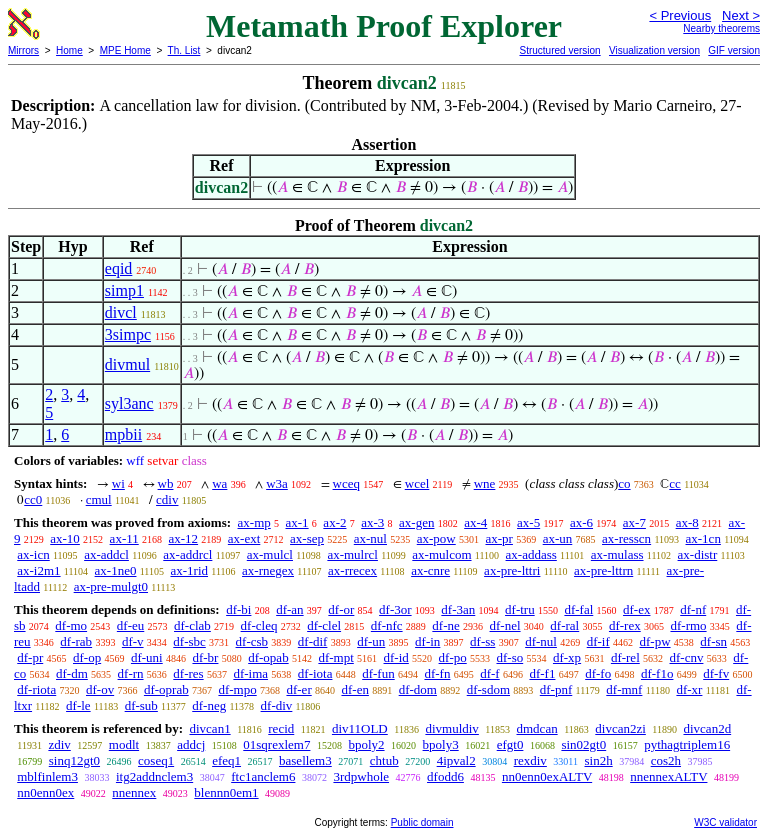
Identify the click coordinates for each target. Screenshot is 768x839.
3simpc (128, 334)
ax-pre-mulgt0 (111, 586)
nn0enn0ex (45, 792)
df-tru (520, 609)
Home (69, 50)
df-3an (458, 609)
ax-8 (687, 522)
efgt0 (510, 744)
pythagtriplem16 (687, 744)
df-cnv (687, 657)
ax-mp (254, 522)
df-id (396, 657)
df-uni (147, 657)
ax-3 (372, 522)
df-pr (30, 657)
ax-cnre (430, 570)
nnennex (134, 792)
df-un (371, 641)
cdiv (167, 499)
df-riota (36, 689)
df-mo (71, 625)
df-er (298, 689)
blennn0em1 (226, 792)
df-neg (209, 705)
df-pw (655, 641)
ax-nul (370, 538)
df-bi (238, 609)
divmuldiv (451, 728)
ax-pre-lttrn (603, 570)
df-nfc (387, 625)
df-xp (567, 657)
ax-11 (124, 538)
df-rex (625, 625)
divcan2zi (620, 728)
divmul (127, 364)
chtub (384, 760)
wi (118, 483)
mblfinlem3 (47, 776)
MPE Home (125, 50)
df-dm (72, 673)
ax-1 (297, 522)
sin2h (599, 760)
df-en (354, 689)
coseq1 (156, 760)
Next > (741, 15)
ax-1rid (189, 570)
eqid (119, 268)
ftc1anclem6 (263, 776)
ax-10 (65, 538)
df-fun (378, 673)
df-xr (689, 689)
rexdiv (530, 760)
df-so (509, 657)
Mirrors (23, 50)
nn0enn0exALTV (547, 776)
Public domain (422, 822)
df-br (205, 657)
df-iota (315, 673)
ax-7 (634, 522)
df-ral (564, 625)
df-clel (324, 625)
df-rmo (688, 625)
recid (281, 728)
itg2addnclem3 (154, 776)
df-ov (100, 689)
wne (485, 483)
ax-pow (436, 538)
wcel (417, 483)
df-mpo (237, 689)
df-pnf (556, 689)
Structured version (559, 50)
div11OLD (360, 728)
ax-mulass (617, 554)
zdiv (59, 744)
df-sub (141, 705)
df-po (453, 657)
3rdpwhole (361, 776)
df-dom (418, 689)
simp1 (124, 290)
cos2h (666, 760)
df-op (87, 657)
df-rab (76, 641)
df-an (289, 609)
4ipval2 (456, 760)
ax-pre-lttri (512, 570)
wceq (346, 483)
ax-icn (33, 554)
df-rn (131, 673)
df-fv (716, 673)
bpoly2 (366, 744)
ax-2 (334, 522)
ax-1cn (703, 538)
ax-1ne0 (116, 570)
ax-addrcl (187, 554)
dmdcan (537, 728)
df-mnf (624, 689)
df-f (490, 673)
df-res (188, 673)
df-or (341, 609)
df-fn (437, 673)
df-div (277, 705)
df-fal (578, 609)
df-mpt (335, 657)
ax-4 (475, 522)
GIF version (734, 50)
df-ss (482, 641)
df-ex (636, 609)
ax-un (558, 538)
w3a (277, 483)
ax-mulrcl (352, 554)
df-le (78, 705)
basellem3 (305, 760)
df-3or (395, 609)
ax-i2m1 (38, 570)
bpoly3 (441, 744)
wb (166, 483)
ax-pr (498, 538)
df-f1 (542, 673)
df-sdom (488, 689)
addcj (191, 744)
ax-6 (581, 522)
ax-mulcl (270, 554)
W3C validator (725, 822)
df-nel (505, 625)
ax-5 (528, 522)
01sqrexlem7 (276, 744)
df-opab (268, 657)
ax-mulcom (441, 554)
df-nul (541, 641)
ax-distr (698, 554)
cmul (99, 499)
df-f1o (657, 673)
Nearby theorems (721, 28)
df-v (133, 641)
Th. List (184, 50)
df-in (427, 641)
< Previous (680, 15)
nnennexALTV (668, 776)
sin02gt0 (583, 744)
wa (219, 483)
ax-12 (183, 538)
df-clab (192, 625)
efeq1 (226, 760)
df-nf (693, 609)
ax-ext (244, 538)
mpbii (123, 434)
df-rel (625, 657)
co (624, 483)
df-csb (252, 641)
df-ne (445, 625)
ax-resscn (626, 538)
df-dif (313, 641)
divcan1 (209, 728)
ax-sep (307, 538)
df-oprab (166, 689)
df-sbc (189, 641)
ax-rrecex (352, 570)
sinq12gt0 (74, 760)
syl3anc (129, 403)
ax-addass (531, 554)
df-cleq (259, 625)
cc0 (33, 499)
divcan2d (707, 728)
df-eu (130, 625)
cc (675, 483)
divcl (121, 312)
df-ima (250, 673)
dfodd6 (445, 776)
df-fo (598, 673)
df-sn (713, 641)
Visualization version (654, 50)
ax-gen (416, 522)
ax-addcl (106, 554)
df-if (598, 641)
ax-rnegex (268, 570)
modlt (124, 744)
